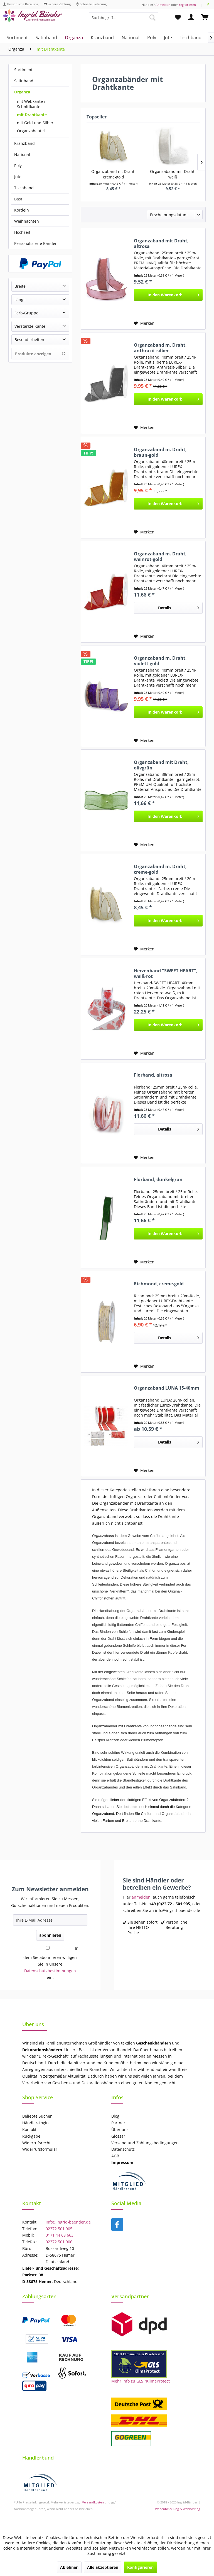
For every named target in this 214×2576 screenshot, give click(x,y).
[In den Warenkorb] (168, 295)
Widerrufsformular (39, 2149)
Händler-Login (35, 2122)
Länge (20, 299)
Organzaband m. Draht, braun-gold (160, 452)
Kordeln (21, 210)
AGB (115, 2155)
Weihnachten (26, 221)
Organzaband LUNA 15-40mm (166, 1388)
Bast (18, 199)
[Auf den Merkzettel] (144, 323)
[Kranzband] (102, 37)
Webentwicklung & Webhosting (177, 2509)
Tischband (24, 187)
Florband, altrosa (153, 1075)
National (22, 154)
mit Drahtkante (32, 114)
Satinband (23, 80)
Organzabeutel (31, 130)
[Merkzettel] (177, 17)
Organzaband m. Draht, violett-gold (160, 660)
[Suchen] (152, 17)
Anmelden (163, 5)
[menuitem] (123, 20)
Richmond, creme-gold (159, 1284)
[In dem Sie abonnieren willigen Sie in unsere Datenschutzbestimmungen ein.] (48, 1948)
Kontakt (29, 2129)
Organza (22, 92)
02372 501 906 (59, 2241)
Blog (115, 2116)
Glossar (118, 2136)
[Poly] (151, 37)
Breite (20, 286)
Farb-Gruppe (26, 313)
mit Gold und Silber (35, 122)
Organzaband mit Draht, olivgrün (161, 765)
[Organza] (74, 37)
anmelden (141, 1897)
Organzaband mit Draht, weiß (173, 174)
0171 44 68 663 (59, 2235)
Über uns (120, 2129)
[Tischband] (190, 37)
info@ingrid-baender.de (68, 2222)
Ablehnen (69, 2567)
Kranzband (24, 143)
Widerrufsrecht (36, 2142)
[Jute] (168, 37)
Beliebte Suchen (37, 2116)
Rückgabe (31, 2136)
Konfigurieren (140, 2567)
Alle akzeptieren (102, 2567)
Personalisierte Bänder (35, 243)
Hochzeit (22, 232)
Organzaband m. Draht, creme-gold (113, 174)
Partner (118, 2122)
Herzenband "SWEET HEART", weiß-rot (166, 973)
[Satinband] (46, 37)
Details (178, 606)
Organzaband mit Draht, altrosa (161, 243)
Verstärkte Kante (29, 326)
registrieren (187, 5)
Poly (18, 165)
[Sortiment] (17, 37)
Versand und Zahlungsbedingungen (145, 2142)
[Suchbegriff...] (123, 17)
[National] (130, 37)
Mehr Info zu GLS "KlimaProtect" (141, 2381)
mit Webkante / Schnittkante (31, 104)
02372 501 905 (59, 2228)
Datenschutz (123, 2149)
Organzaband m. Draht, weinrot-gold (160, 556)
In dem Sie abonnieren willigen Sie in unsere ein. (50, 1963)
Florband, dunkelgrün (158, 1180)
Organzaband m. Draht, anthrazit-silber (160, 347)
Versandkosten (93, 2502)
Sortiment (23, 69)
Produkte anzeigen (40, 353)
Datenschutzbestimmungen (50, 1970)
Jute (17, 176)
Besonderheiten (29, 339)
